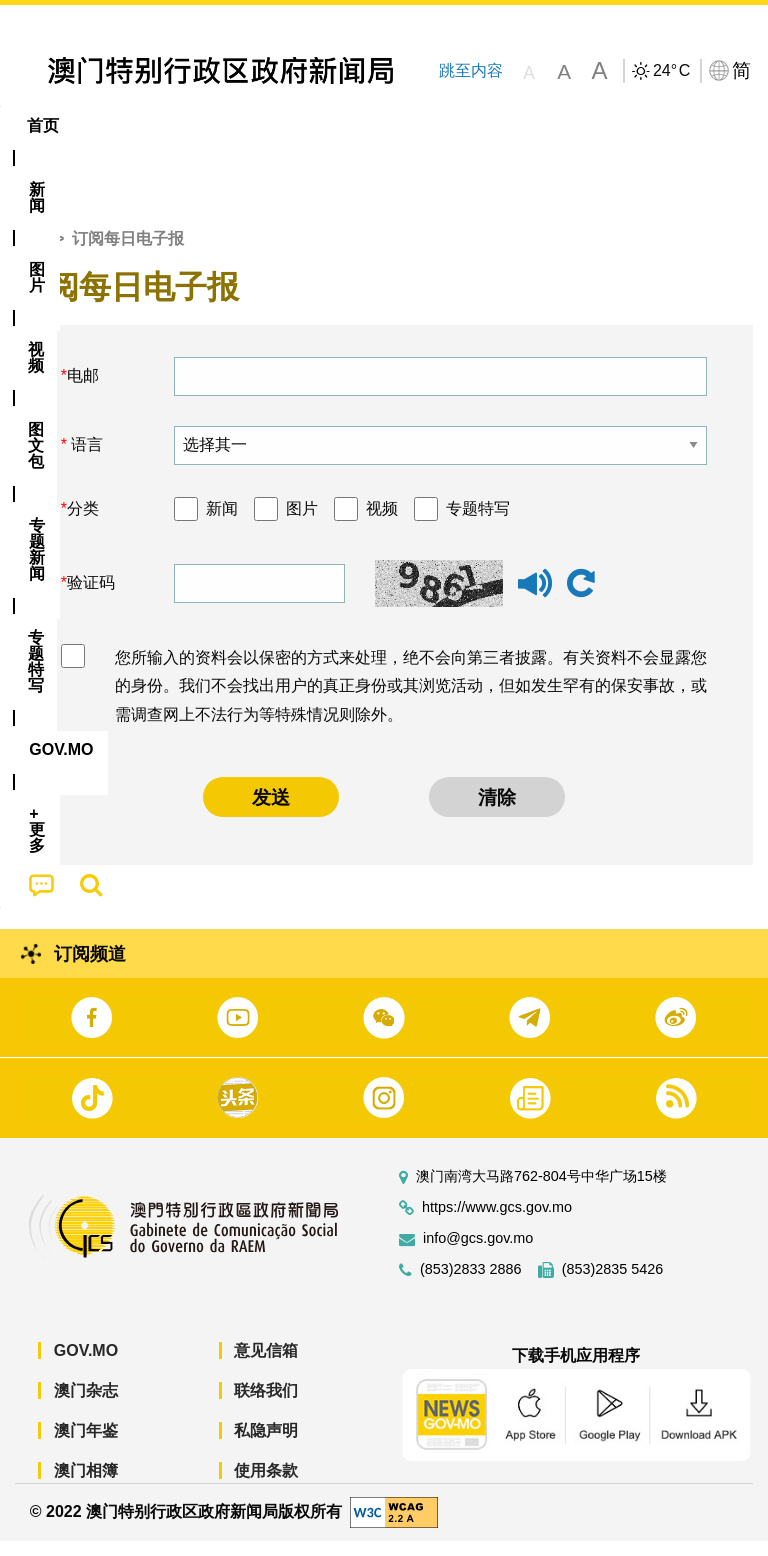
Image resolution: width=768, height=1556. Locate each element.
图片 (302, 524)
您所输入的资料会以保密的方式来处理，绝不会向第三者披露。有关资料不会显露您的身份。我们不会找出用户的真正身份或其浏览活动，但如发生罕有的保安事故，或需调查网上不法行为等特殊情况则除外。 (411, 701)
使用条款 (266, 1486)
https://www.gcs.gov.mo (497, 1223)
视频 (382, 524)
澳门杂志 (86, 1406)
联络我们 (266, 1406)
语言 (85, 460)
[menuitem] (111, 126)
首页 (31, 254)
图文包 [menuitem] (338, 125)
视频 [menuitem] (258, 125)
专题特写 (478, 524)
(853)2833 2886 (471, 1285)
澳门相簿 (86, 1486)
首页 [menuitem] (43, 125)
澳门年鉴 (86, 1446)
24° (671, 71)
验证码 (91, 598)
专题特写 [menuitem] (535, 125)
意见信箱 (266, 1366)
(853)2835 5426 (613, 1285)
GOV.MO (86, 1366)
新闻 (222, 524)
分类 (83, 524)
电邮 (83, 391)
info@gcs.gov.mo (478, 1254)
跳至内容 (471, 70)
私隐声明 (266, 1446)
